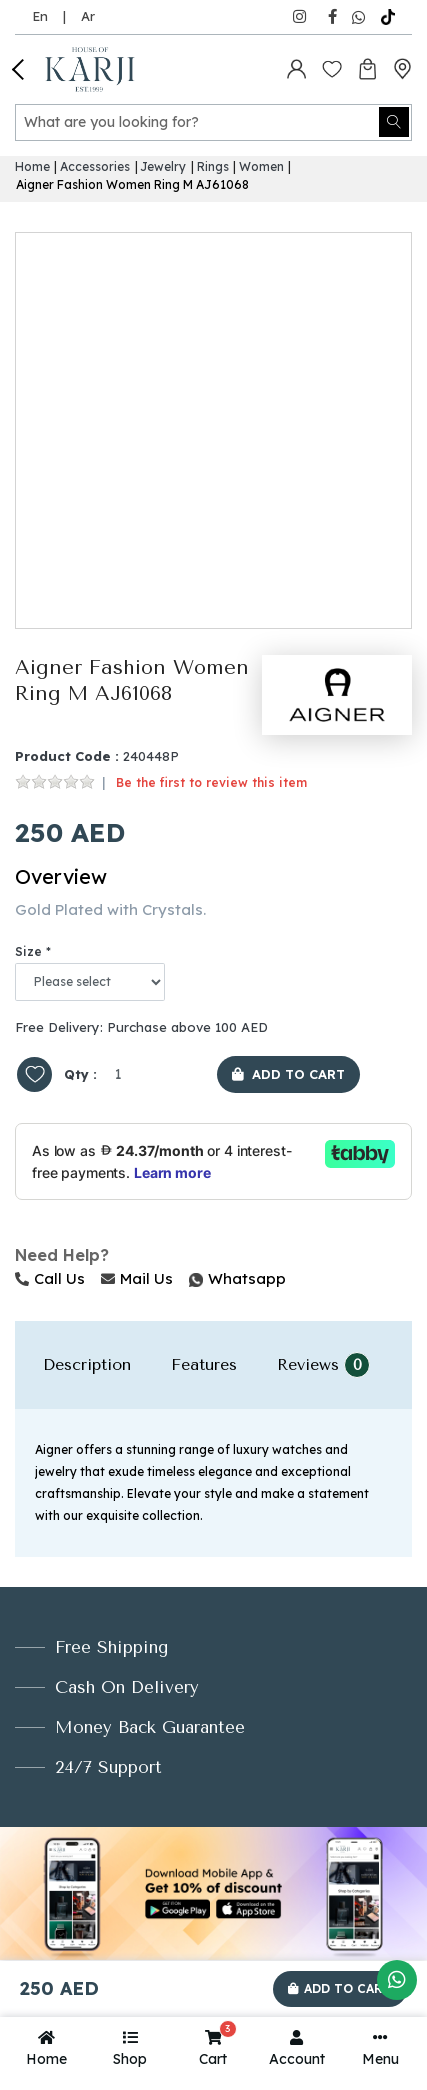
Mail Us (137, 1278)
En (40, 16)
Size (28, 951)
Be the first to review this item (211, 782)
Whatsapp (191, 1278)
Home (32, 166)
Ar (88, 16)
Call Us (50, 1278)
